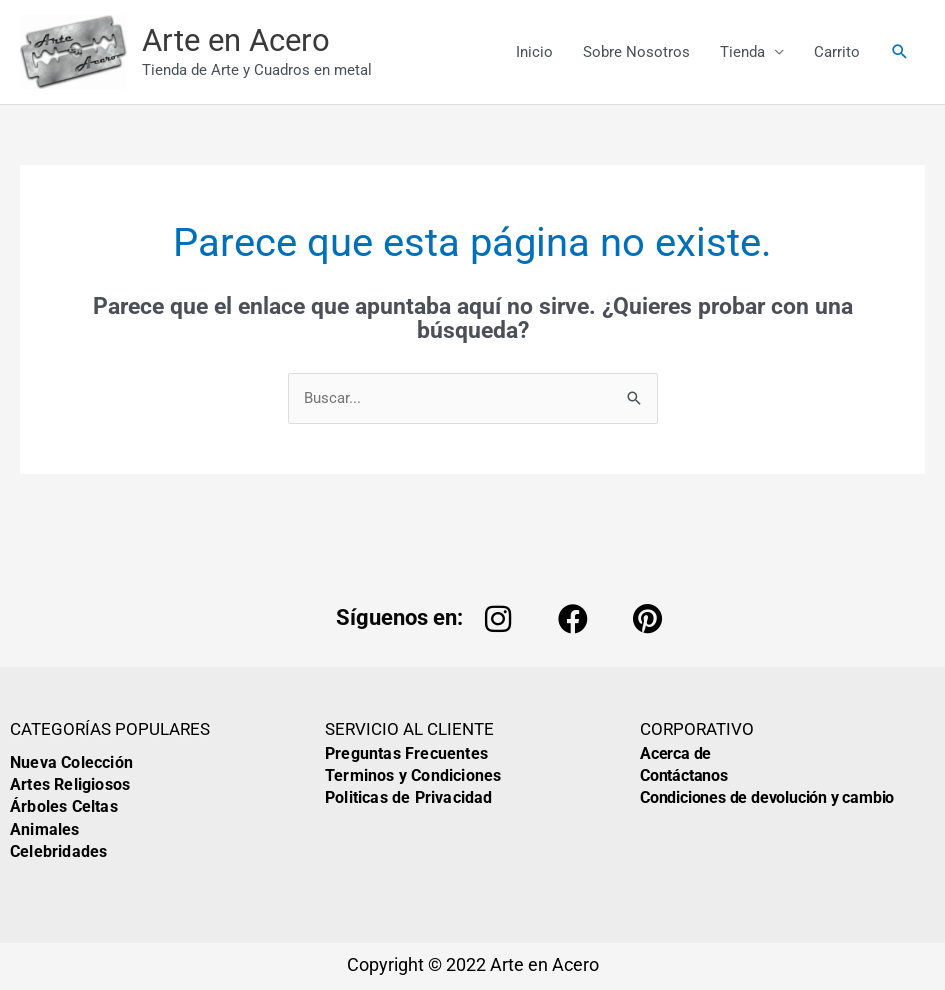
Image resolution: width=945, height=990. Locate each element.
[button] (900, 52)
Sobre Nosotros (636, 52)
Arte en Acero (236, 40)
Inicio (534, 52)
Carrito (837, 52)
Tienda (742, 52)
